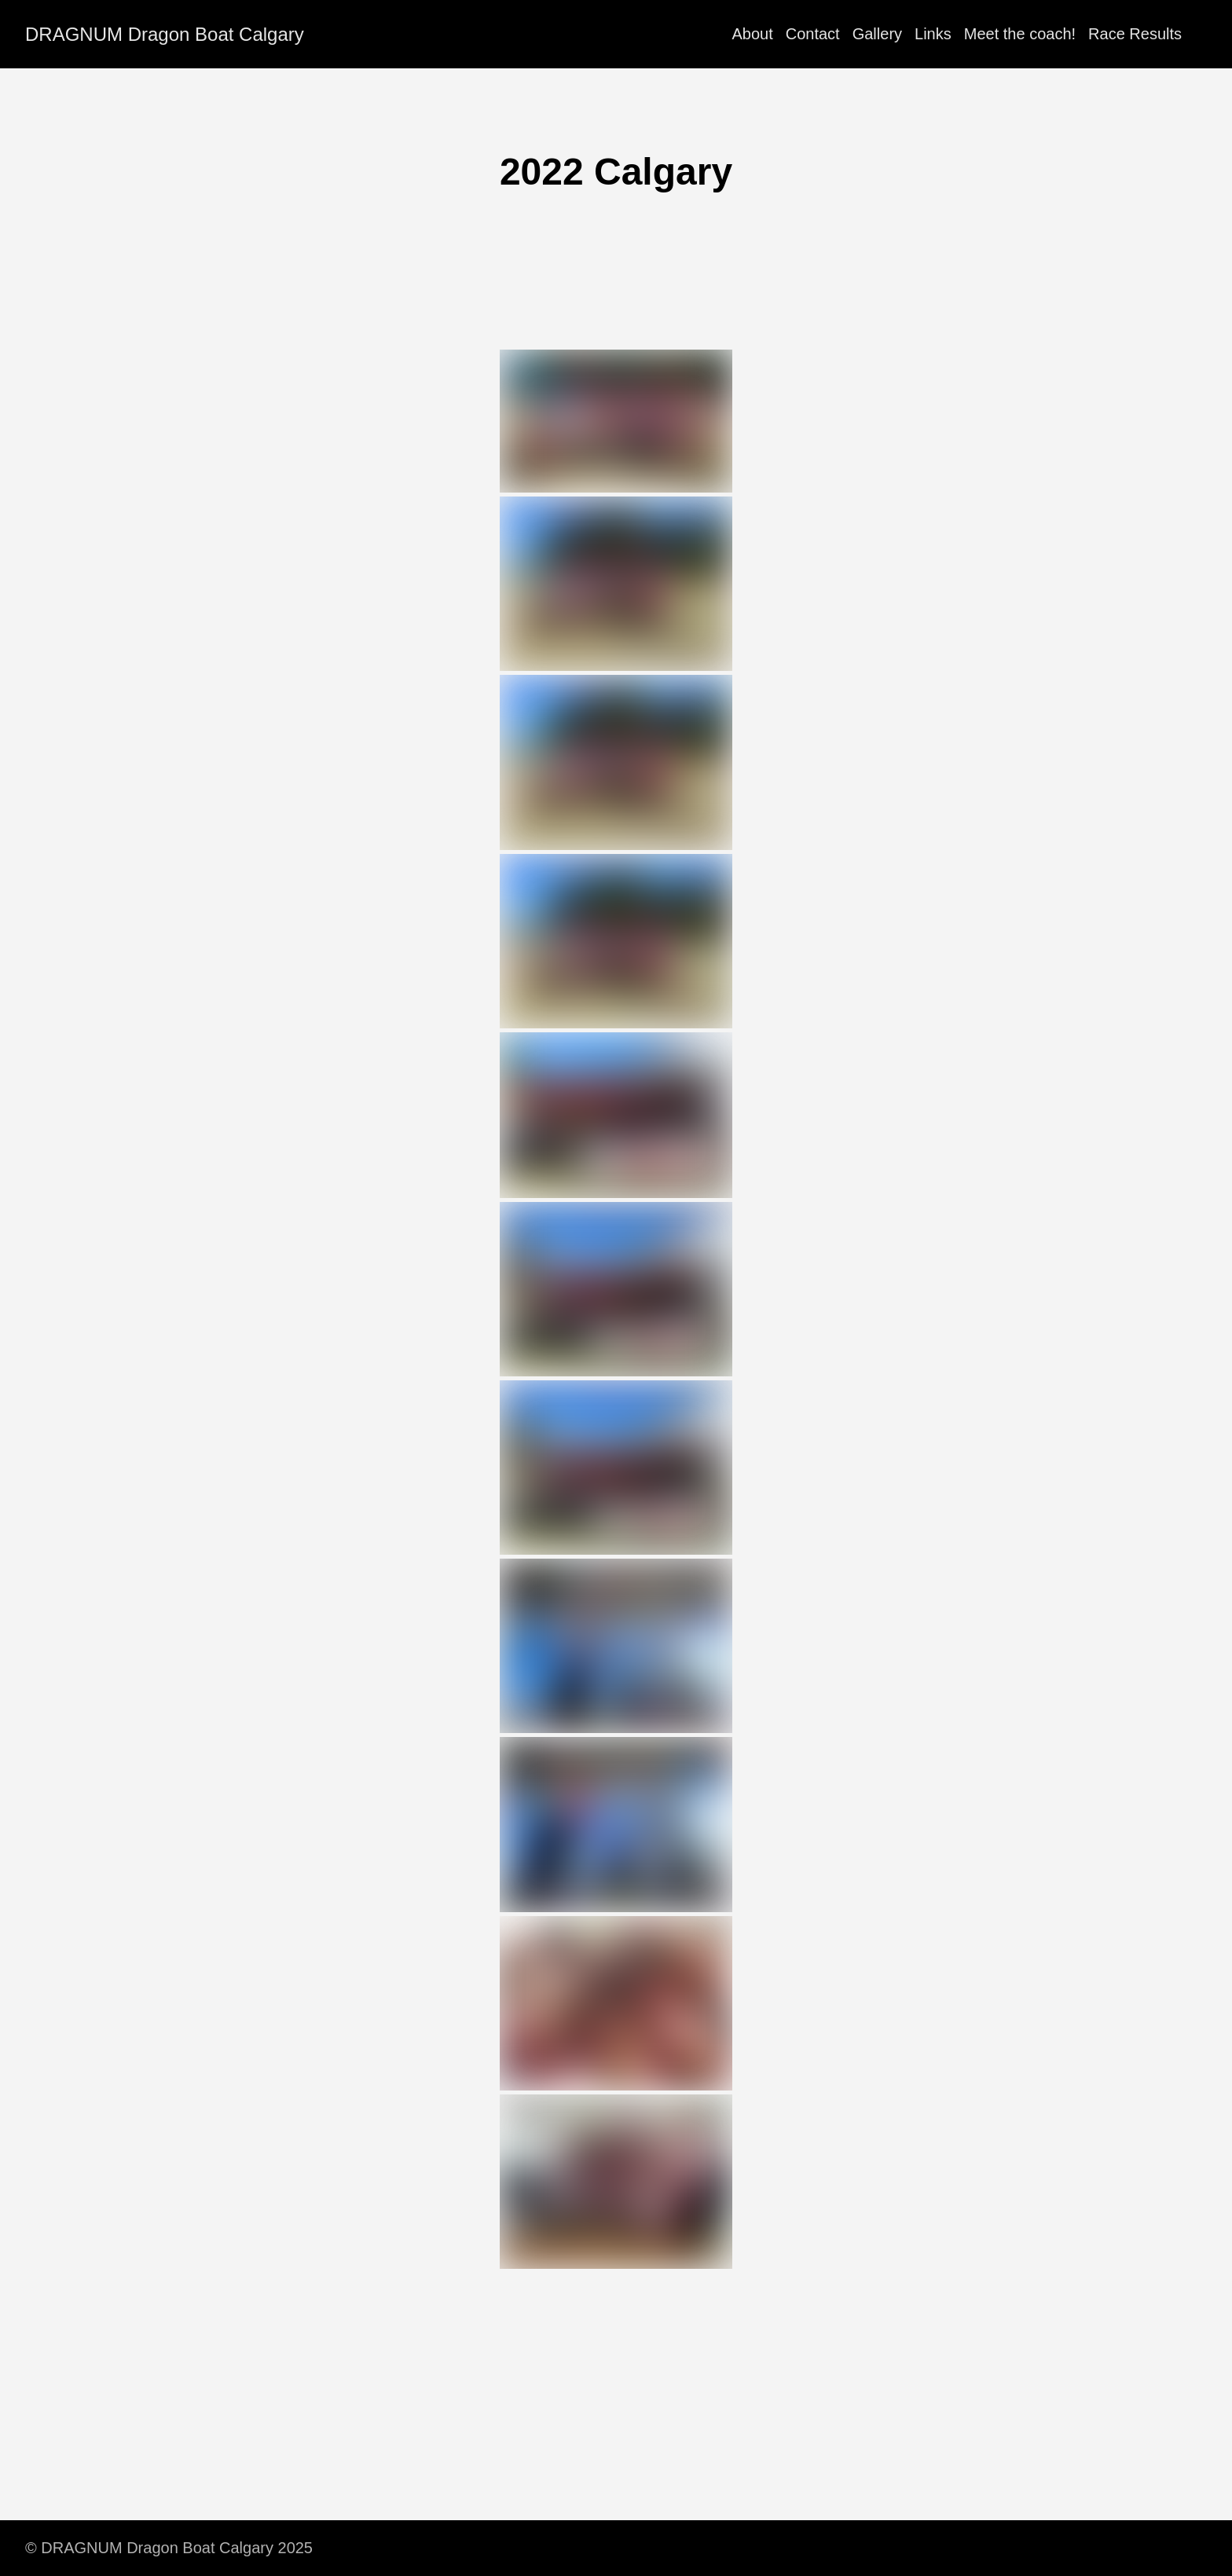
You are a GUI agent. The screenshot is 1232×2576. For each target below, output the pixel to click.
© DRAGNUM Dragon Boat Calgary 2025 (169, 2547)
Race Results (1135, 33)
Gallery (877, 33)
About (752, 33)
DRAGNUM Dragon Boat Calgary (164, 34)
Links (933, 33)
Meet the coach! (1020, 33)
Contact (813, 33)
